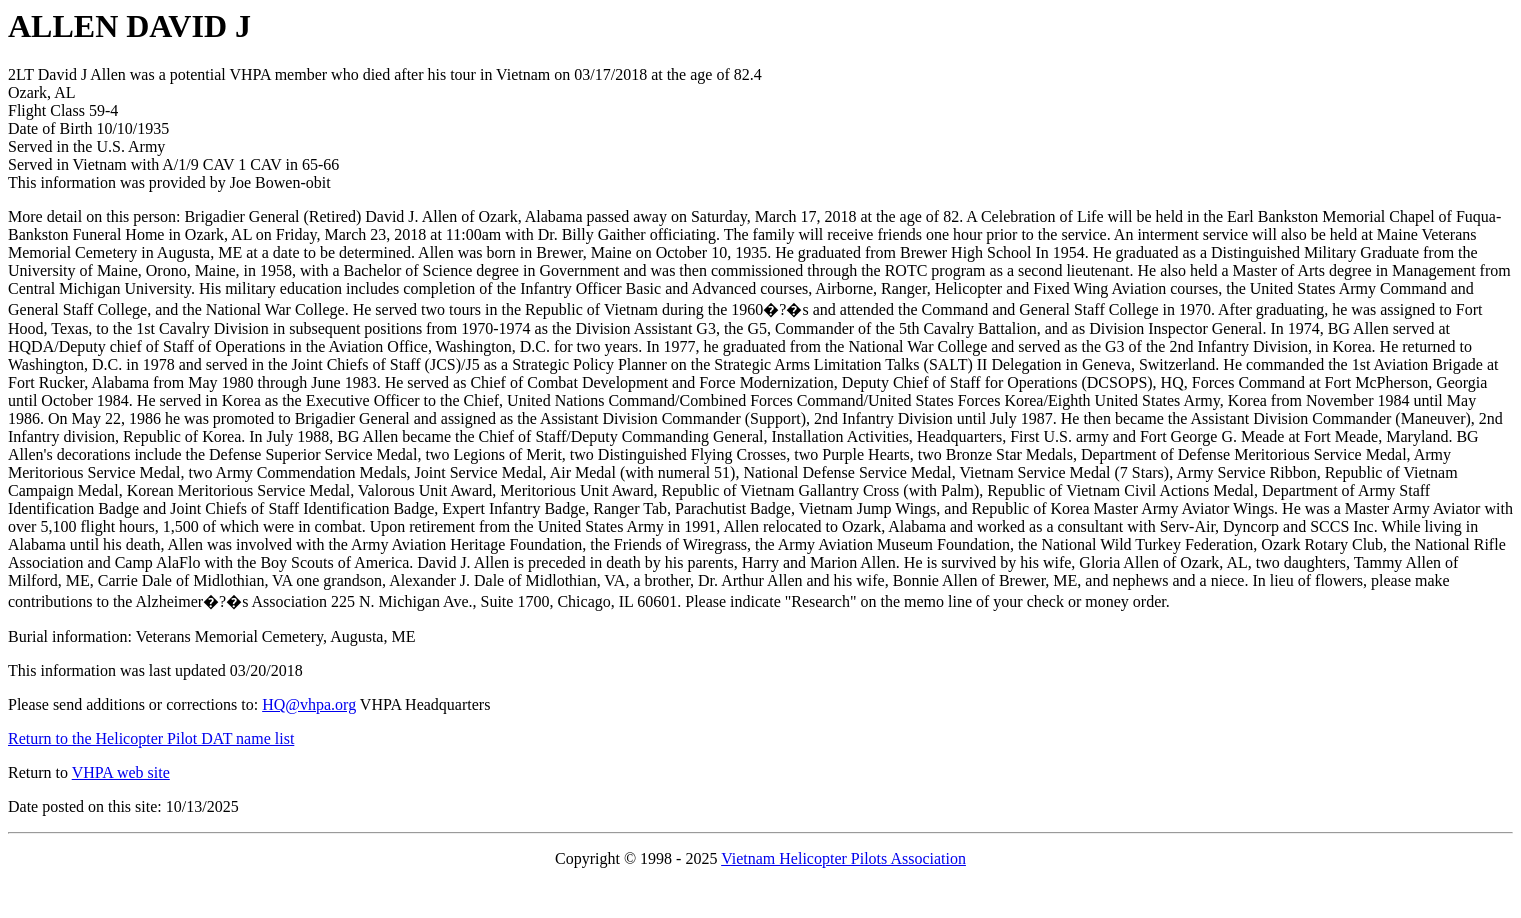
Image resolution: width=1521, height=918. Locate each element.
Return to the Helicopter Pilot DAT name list (151, 738)
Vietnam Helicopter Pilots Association (843, 858)
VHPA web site (121, 772)
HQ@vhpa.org (309, 704)
